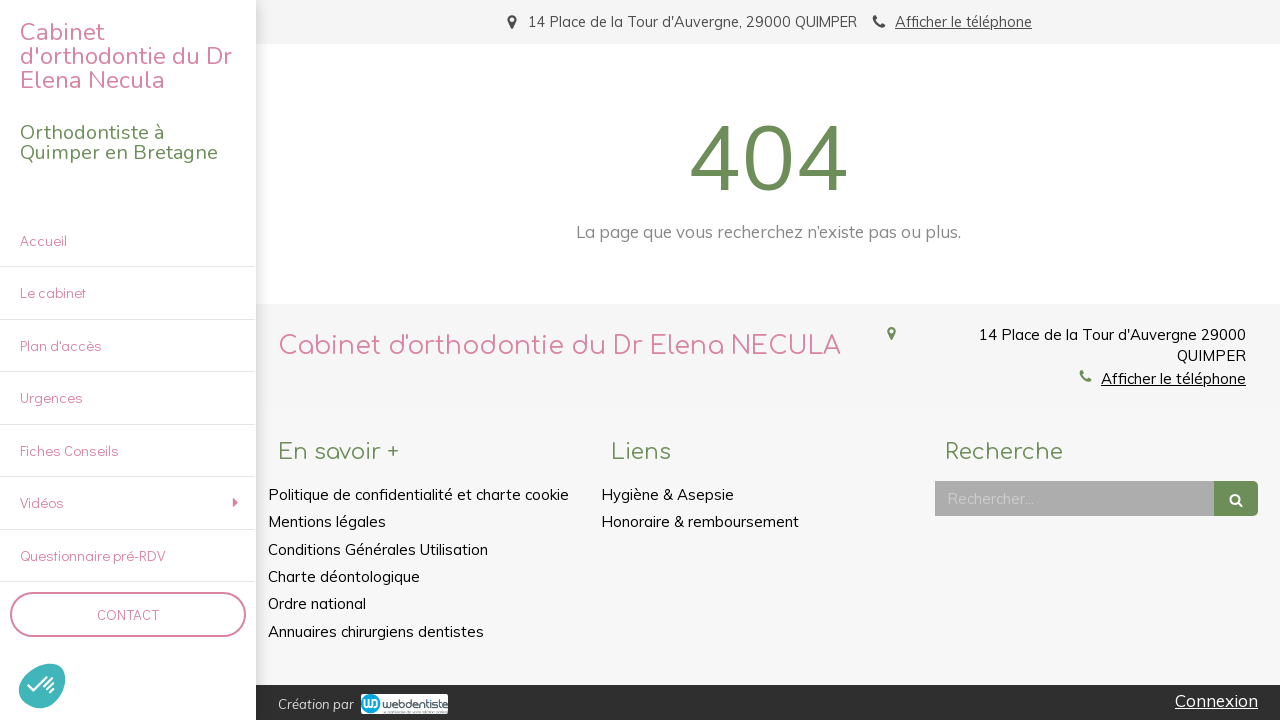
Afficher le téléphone (963, 21)
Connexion (1216, 700)
